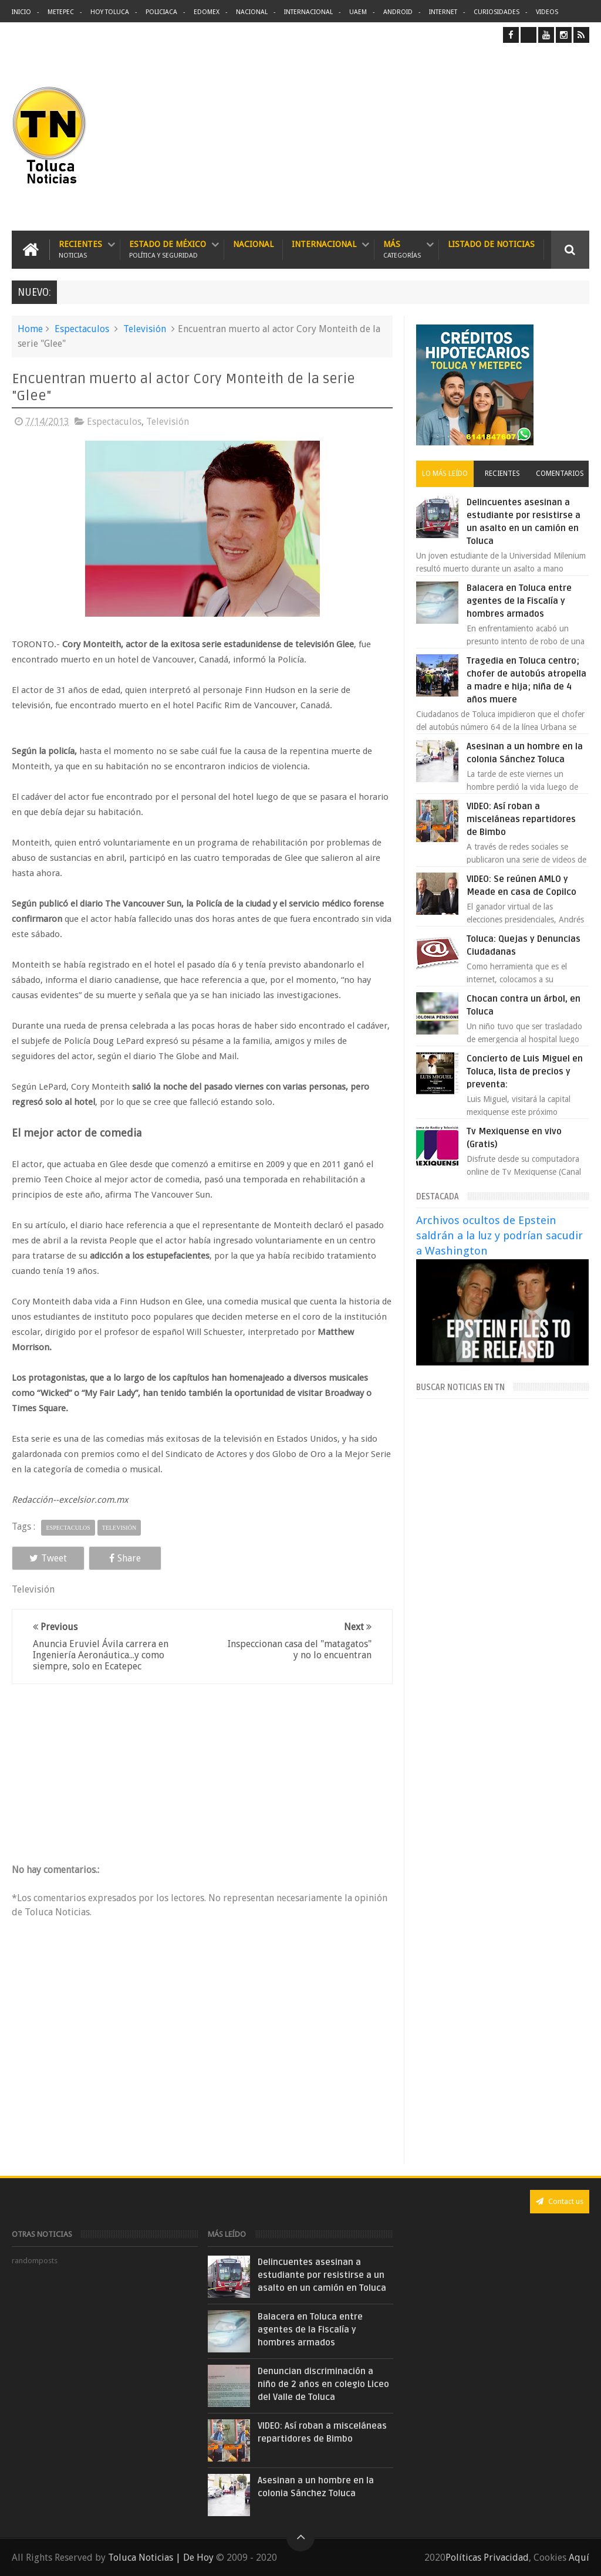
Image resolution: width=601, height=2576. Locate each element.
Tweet (48, 1558)
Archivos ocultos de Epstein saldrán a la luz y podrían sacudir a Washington (499, 1235)
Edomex (207, 12)
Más (402, 249)
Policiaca (161, 12)
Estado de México (167, 249)
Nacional (252, 12)
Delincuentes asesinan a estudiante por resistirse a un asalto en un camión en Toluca (322, 2275)
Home (30, 328)
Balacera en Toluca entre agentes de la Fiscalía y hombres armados (519, 601)
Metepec (61, 12)
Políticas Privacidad (487, 2557)
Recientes (80, 249)
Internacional (308, 12)
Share (125, 1558)
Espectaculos (82, 328)
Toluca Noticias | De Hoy (161, 2557)
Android (398, 12)
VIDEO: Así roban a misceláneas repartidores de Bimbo (521, 819)
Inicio (21, 12)
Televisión (144, 328)
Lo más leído (445, 473)
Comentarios (560, 473)
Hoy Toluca (109, 12)
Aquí (579, 2557)
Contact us (559, 2201)
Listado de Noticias (491, 244)
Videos (547, 12)
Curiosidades (496, 12)
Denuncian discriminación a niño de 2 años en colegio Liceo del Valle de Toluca (323, 2384)
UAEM (358, 12)
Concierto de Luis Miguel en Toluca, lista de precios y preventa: (525, 1071)
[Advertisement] (490, 137)
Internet (443, 12)
